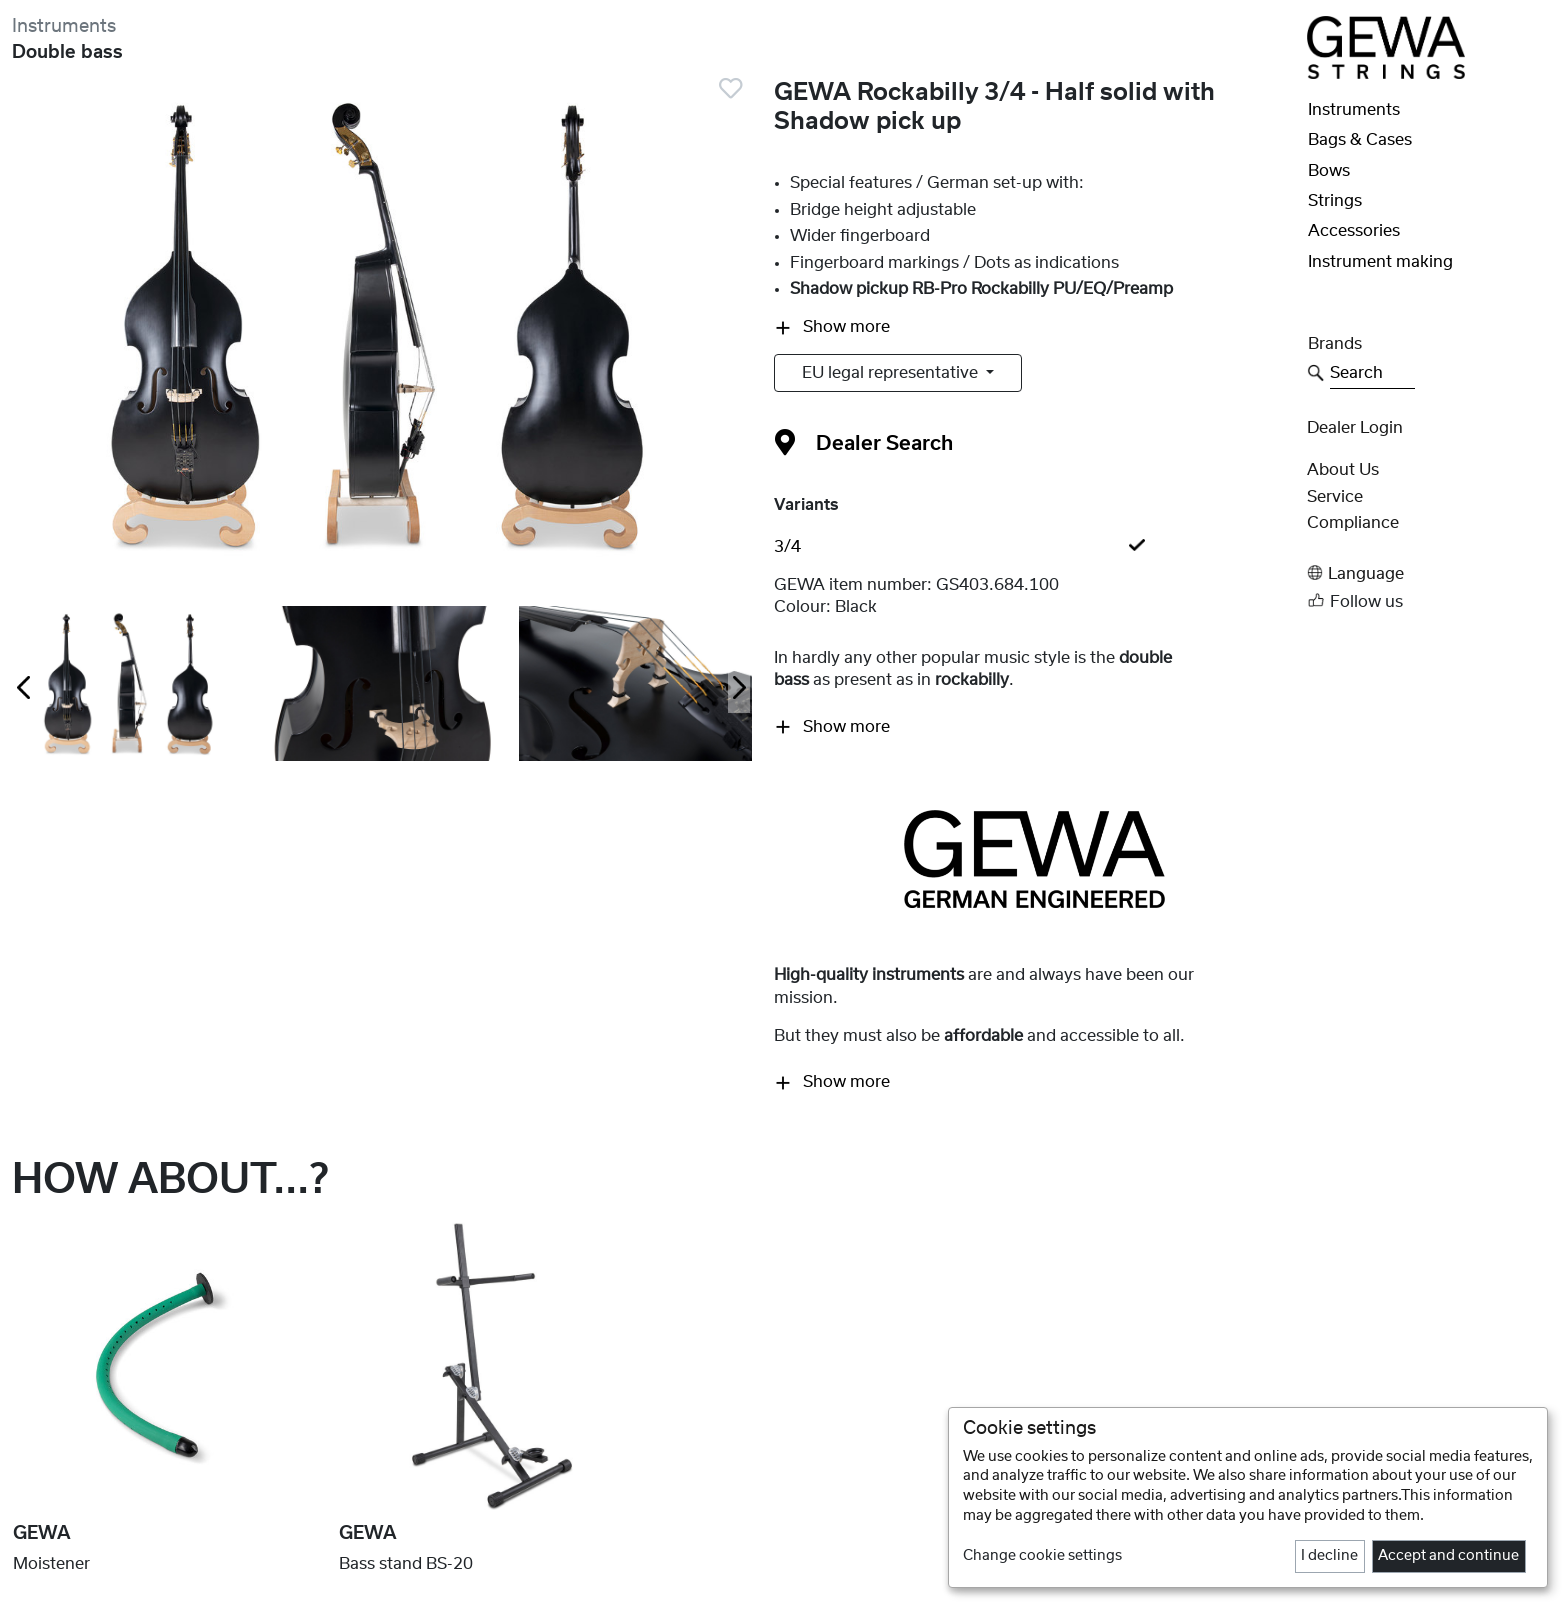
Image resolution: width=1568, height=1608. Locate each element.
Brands (1335, 344)
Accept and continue (1448, 1556)
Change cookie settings (1042, 1556)
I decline (1329, 1556)
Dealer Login (1355, 428)
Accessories (1354, 231)
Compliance (1353, 523)
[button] (1431, 573)
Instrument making (1380, 262)
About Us (1343, 470)
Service (1335, 497)
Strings (1335, 201)
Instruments (64, 26)
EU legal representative (892, 373)
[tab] (1034, 547)
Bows (1329, 171)
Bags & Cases (1360, 140)
